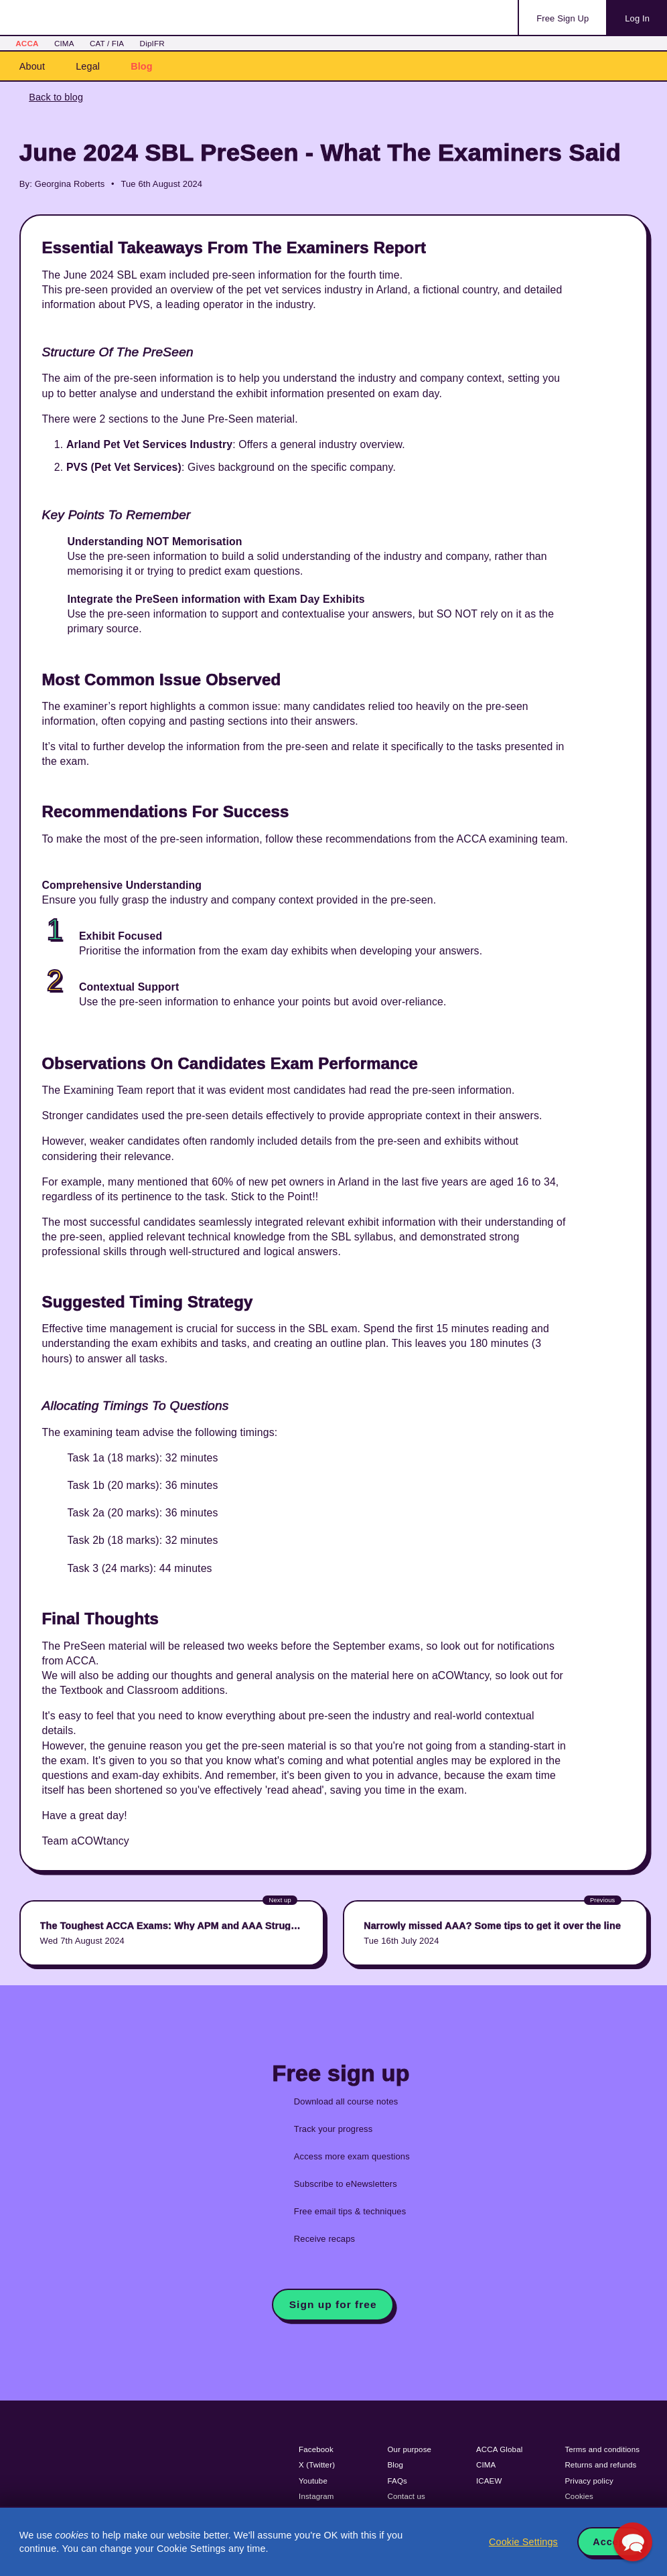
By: (25, 184)
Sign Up (562, 18)
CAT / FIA (107, 43)
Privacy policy (589, 2481)
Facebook (316, 2449)
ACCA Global (499, 2449)
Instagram (316, 2496)
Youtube (313, 2481)
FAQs (397, 2481)
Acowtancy (73, 17)
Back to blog (56, 97)
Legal (88, 66)
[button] (633, 2542)
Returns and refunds (600, 2465)
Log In (637, 18)
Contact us (407, 2496)
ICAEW (489, 2481)
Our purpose (410, 2449)
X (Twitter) (317, 2465)
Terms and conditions (602, 2449)
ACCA (26, 43)
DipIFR (152, 43)
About (32, 66)
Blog (142, 66)
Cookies (579, 2496)
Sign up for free (333, 2304)
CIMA (64, 43)
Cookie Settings (523, 2541)
